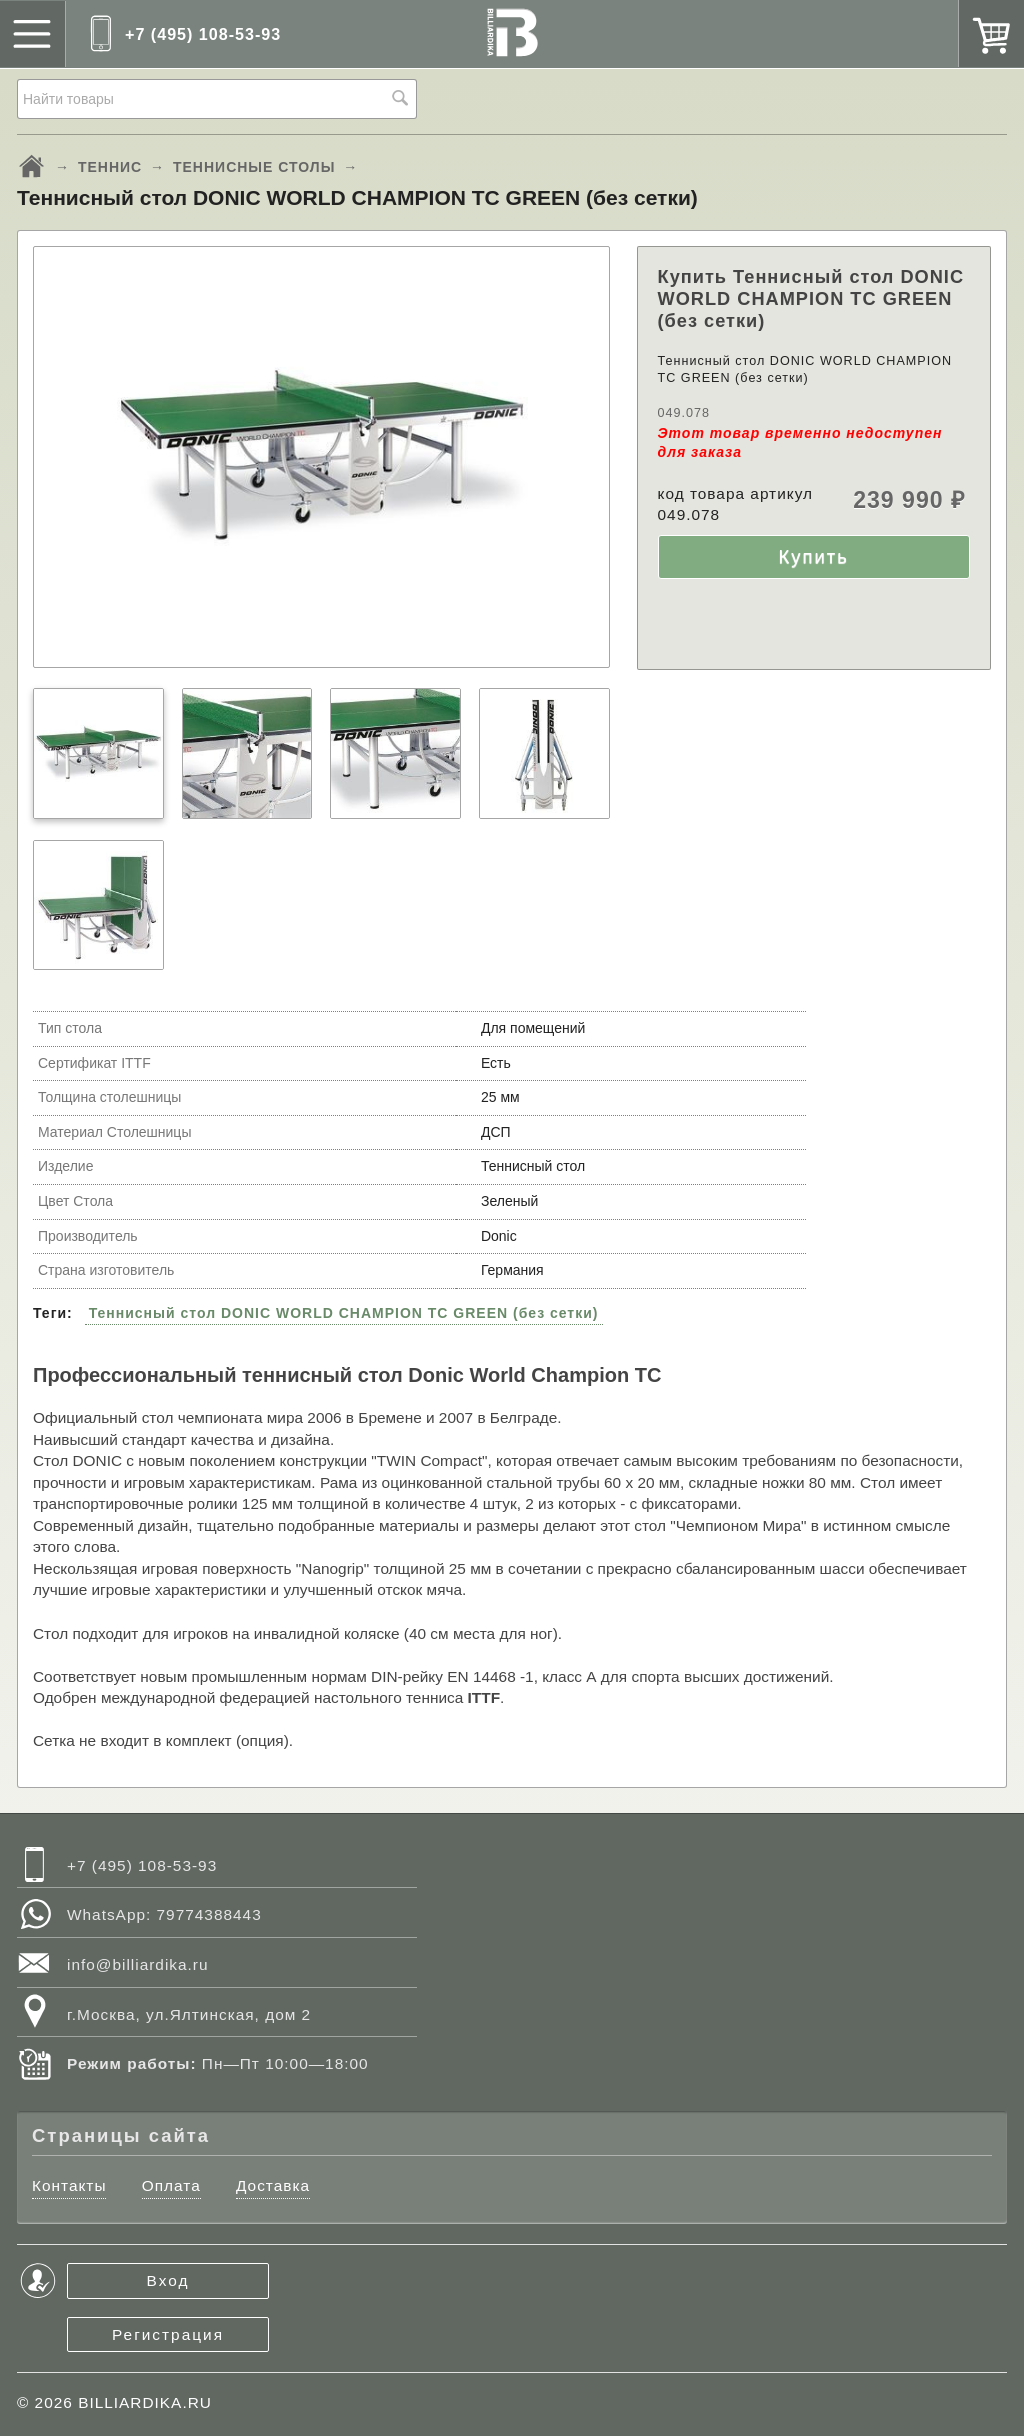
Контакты (69, 2185)
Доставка (273, 2185)
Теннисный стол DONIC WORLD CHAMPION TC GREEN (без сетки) (344, 1313)
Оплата (171, 2185)
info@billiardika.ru (138, 1964)
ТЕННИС (110, 167)
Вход (168, 2280)
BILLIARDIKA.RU (145, 2402)
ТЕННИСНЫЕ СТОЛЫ (254, 167)
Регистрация (168, 2334)
